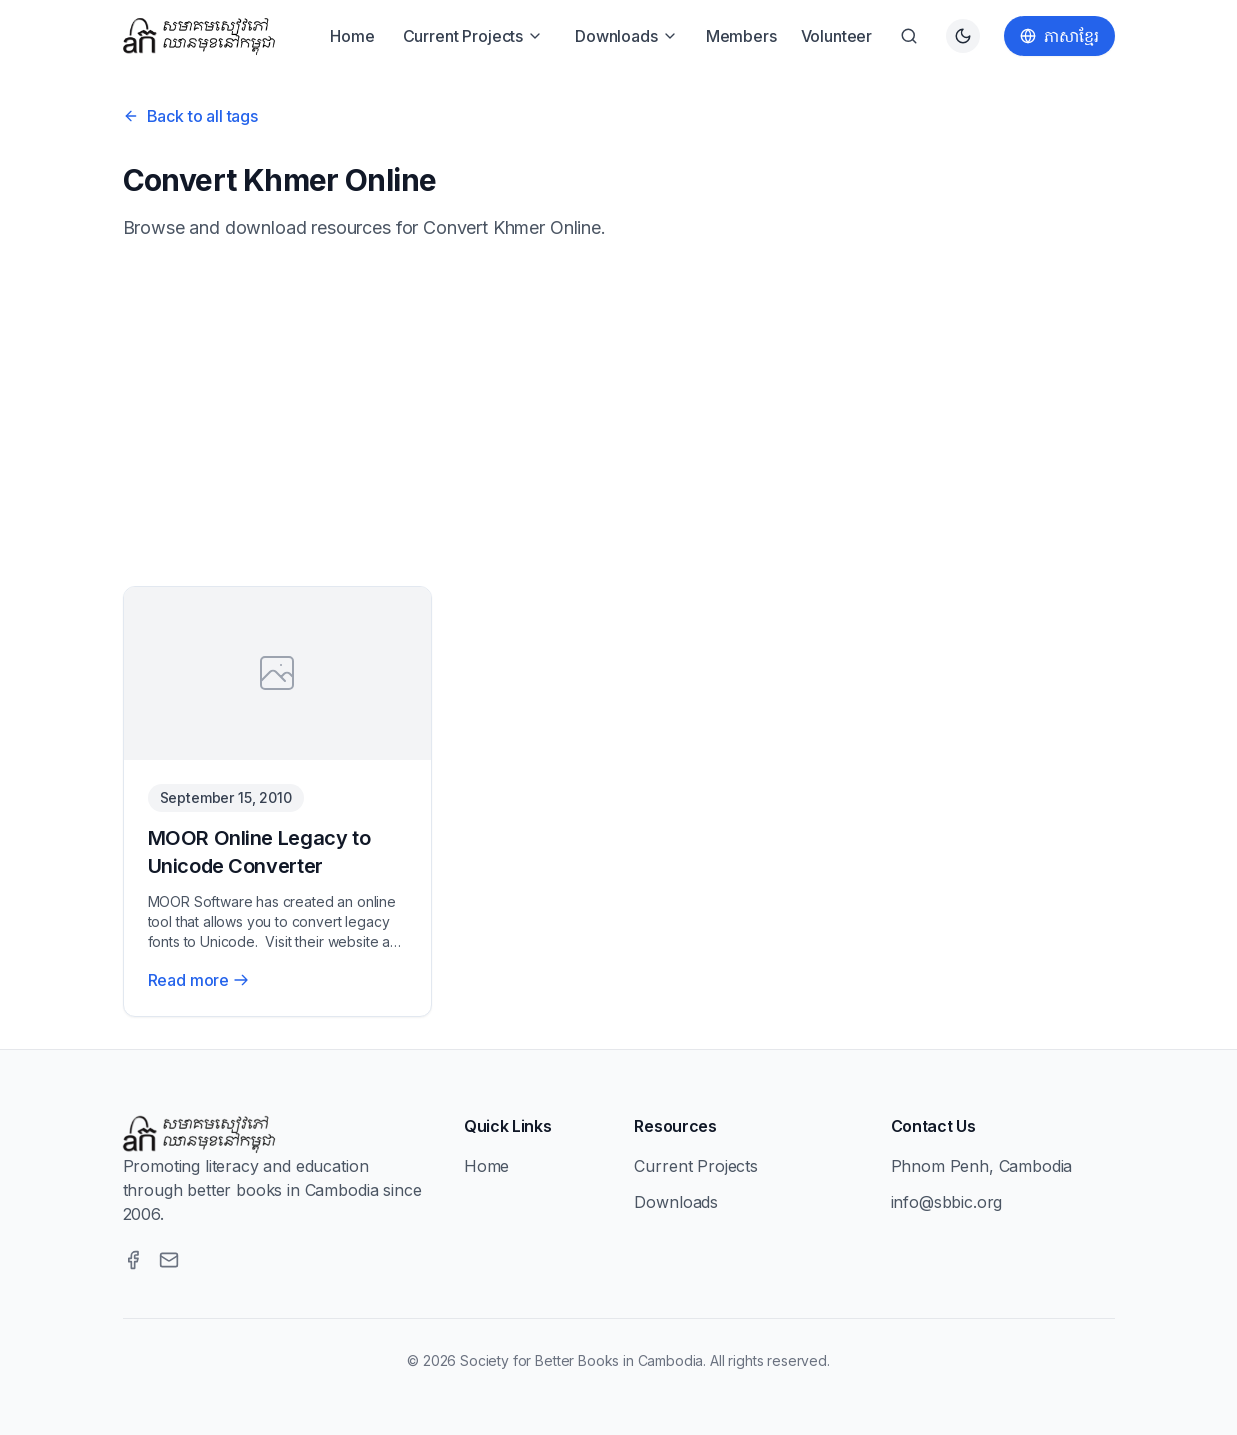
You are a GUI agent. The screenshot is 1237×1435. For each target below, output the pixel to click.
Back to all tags (190, 116)
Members (741, 36)
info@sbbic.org (947, 1202)
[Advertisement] (619, 414)
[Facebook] (133, 1260)
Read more (199, 980)
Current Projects (473, 36)
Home (352, 36)
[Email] (169, 1260)
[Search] (909, 36)
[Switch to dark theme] (963, 36)
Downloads (626, 36)
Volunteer (837, 36)
